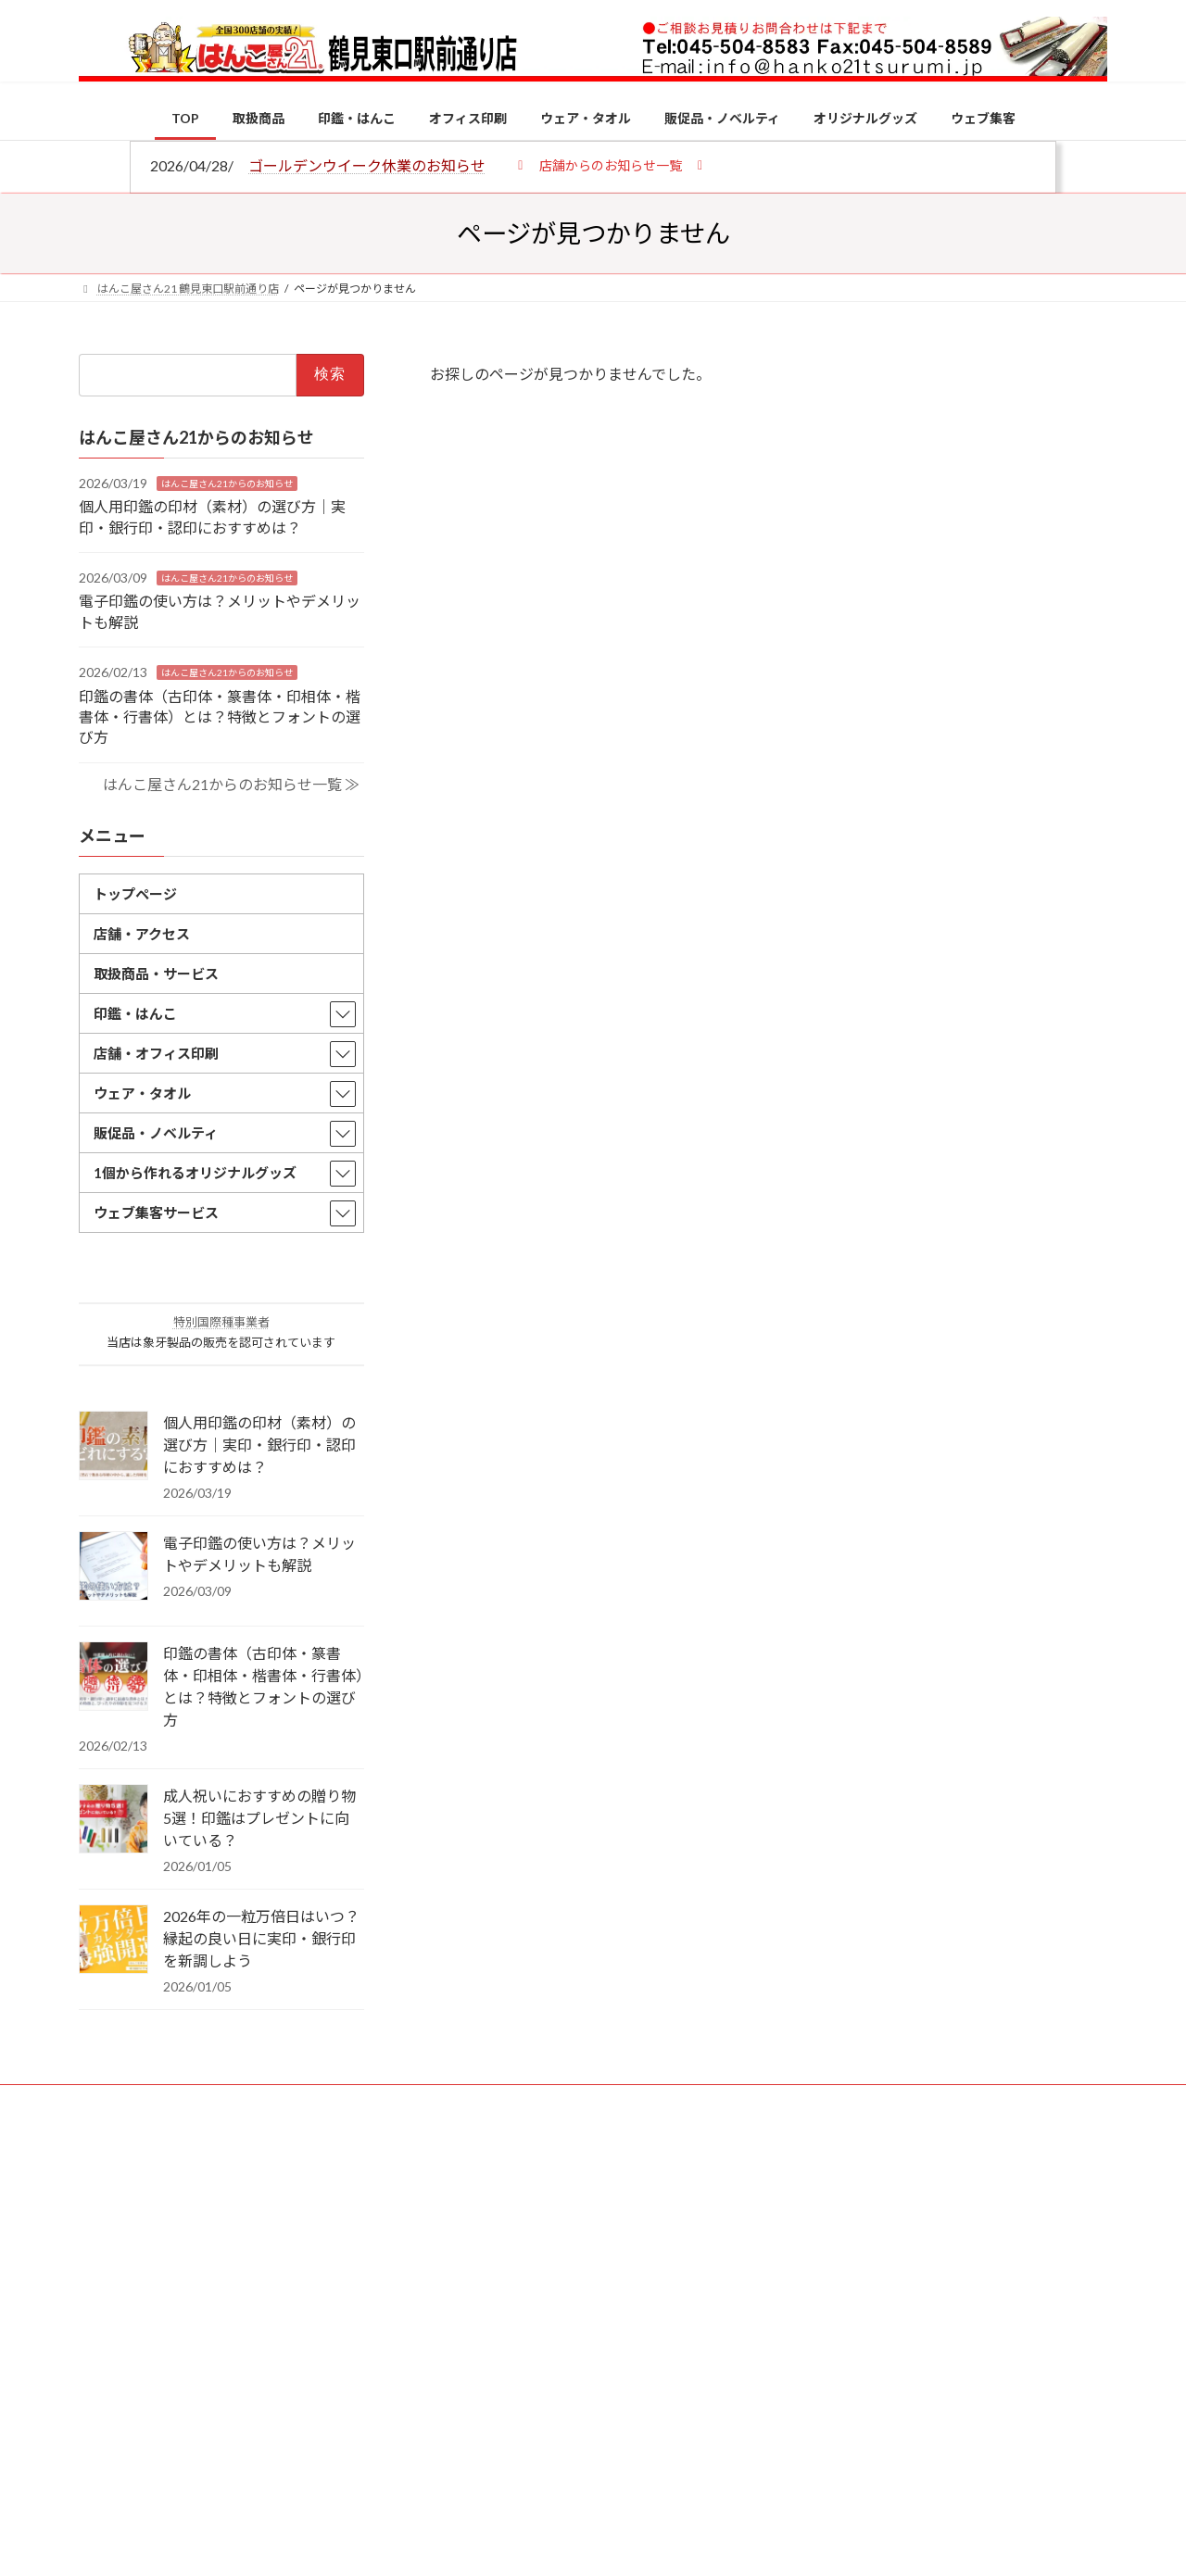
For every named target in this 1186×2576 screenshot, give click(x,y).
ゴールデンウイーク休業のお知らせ (367, 165)
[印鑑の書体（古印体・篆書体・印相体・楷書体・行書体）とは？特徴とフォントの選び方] (113, 1677)
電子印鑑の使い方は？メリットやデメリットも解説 (259, 1554)
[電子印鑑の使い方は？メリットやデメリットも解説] (113, 1567)
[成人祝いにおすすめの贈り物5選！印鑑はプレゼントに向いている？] (113, 1820)
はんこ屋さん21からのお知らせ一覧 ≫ (231, 783)
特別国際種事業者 (221, 1321)
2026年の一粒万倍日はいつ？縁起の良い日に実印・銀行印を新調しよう (261, 1938)
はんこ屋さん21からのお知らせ (227, 482)
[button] (610, 164)
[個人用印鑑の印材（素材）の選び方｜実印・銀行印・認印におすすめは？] (113, 1447)
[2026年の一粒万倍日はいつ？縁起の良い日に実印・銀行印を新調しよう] (113, 1940)
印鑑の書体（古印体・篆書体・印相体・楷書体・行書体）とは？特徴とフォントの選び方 (219, 716)
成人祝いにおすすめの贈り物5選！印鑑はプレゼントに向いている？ (259, 1818)
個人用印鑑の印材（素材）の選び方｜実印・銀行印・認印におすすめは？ (259, 1445)
